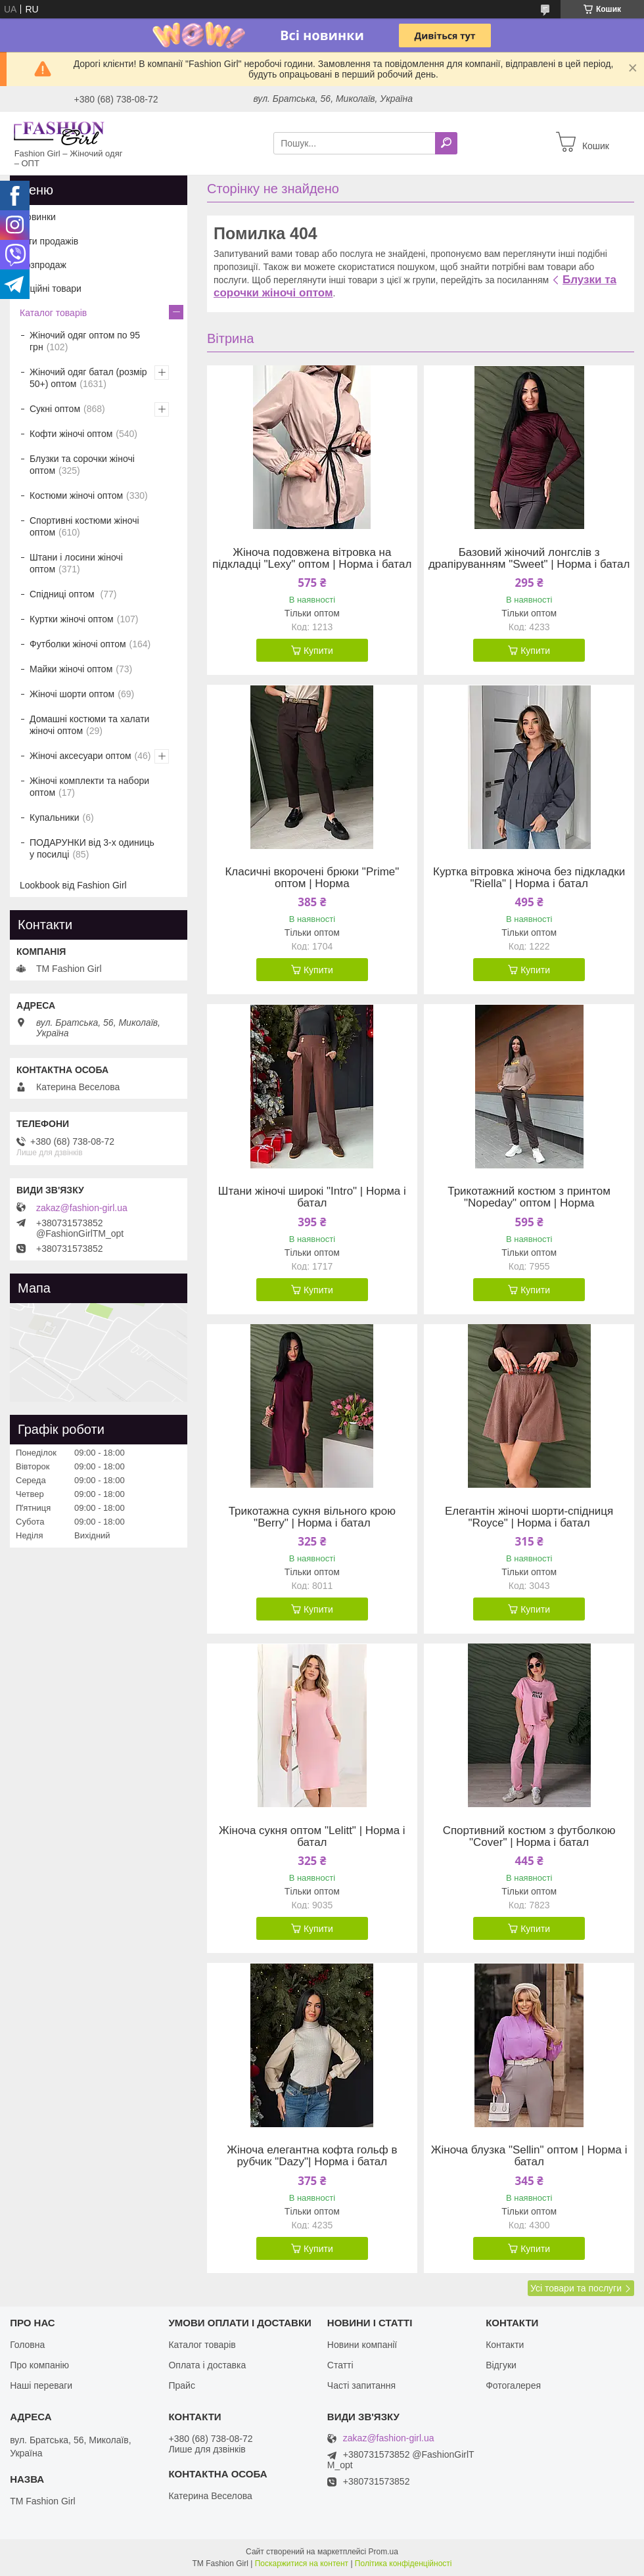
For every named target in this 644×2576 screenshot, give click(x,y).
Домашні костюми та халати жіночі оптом (89, 725)
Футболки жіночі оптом (78, 644)
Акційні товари (50, 288)
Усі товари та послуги (576, 2288)
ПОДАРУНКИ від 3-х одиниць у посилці (92, 848)
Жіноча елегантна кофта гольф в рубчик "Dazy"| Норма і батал (312, 2156)
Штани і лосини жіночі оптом (76, 563)
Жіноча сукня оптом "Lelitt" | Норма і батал (312, 1837)
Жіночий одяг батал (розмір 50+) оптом (88, 378)
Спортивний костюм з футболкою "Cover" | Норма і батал (529, 1837)
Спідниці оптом (63, 594)
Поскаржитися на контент (301, 2563)
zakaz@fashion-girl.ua (81, 1208)
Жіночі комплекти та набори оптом (89, 786)
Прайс (181, 2385)
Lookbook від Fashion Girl (73, 885)
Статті (340, 2365)
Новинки (38, 217)
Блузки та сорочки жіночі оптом (82, 464)
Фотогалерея (513, 2385)
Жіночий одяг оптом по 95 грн (85, 341)
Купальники (54, 817)
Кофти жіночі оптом (71, 433)
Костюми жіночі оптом (76, 495)
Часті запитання (361, 2385)
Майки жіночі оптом (71, 669)
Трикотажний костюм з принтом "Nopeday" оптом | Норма (529, 1197)
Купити (318, 650)
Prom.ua (383, 2551)
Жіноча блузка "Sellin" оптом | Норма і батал (529, 2156)
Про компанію (39, 2365)
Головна (27, 2344)
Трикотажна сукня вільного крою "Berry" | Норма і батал (312, 1517)
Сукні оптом (55, 408)
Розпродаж (43, 265)
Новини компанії (362, 2344)
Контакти (505, 2344)
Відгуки (501, 2365)
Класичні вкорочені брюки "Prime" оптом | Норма (312, 878)
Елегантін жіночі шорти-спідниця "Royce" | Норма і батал (529, 1517)
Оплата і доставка (207, 2365)
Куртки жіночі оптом (72, 619)
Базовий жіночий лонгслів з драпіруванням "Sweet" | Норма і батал (529, 558)
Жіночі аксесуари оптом (80, 755)
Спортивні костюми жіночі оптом (84, 526)
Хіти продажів (49, 241)
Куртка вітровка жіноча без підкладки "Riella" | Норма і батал (529, 878)
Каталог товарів (53, 313)
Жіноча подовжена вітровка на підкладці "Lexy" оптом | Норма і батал (311, 558)
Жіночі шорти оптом (72, 694)
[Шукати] (446, 143)
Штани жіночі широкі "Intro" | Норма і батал (312, 1197)
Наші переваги (41, 2385)
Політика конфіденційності (403, 2563)
